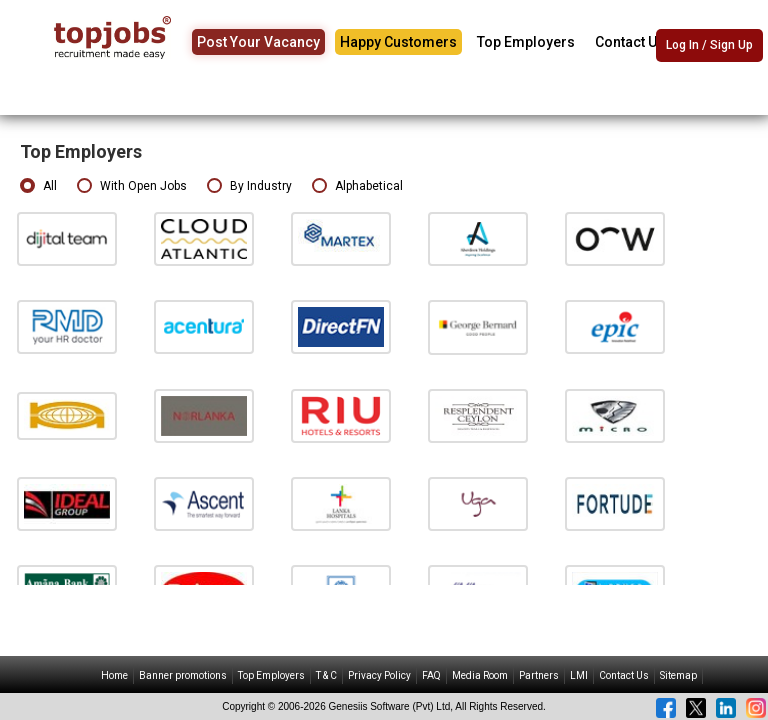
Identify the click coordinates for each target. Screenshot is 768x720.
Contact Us (630, 42)
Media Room (480, 675)
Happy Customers (398, 42)
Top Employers (526, 42)
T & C (326, 675)
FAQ (431, 675)
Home (114, 675)
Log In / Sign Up (709, 45)
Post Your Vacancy (258, 42)
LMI (579, 675)
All (38, 186)
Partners (539, 675)
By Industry (249, 186)
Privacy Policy (379, 675)
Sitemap (678, 675)
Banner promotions (183, 675)
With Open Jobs (132, 186)
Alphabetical (357, 186)
